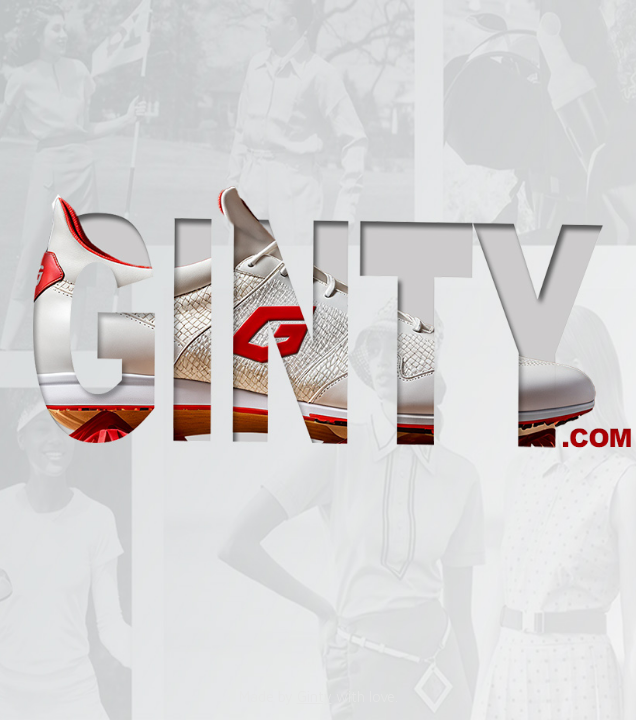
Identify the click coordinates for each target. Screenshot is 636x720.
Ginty (314, 696)
